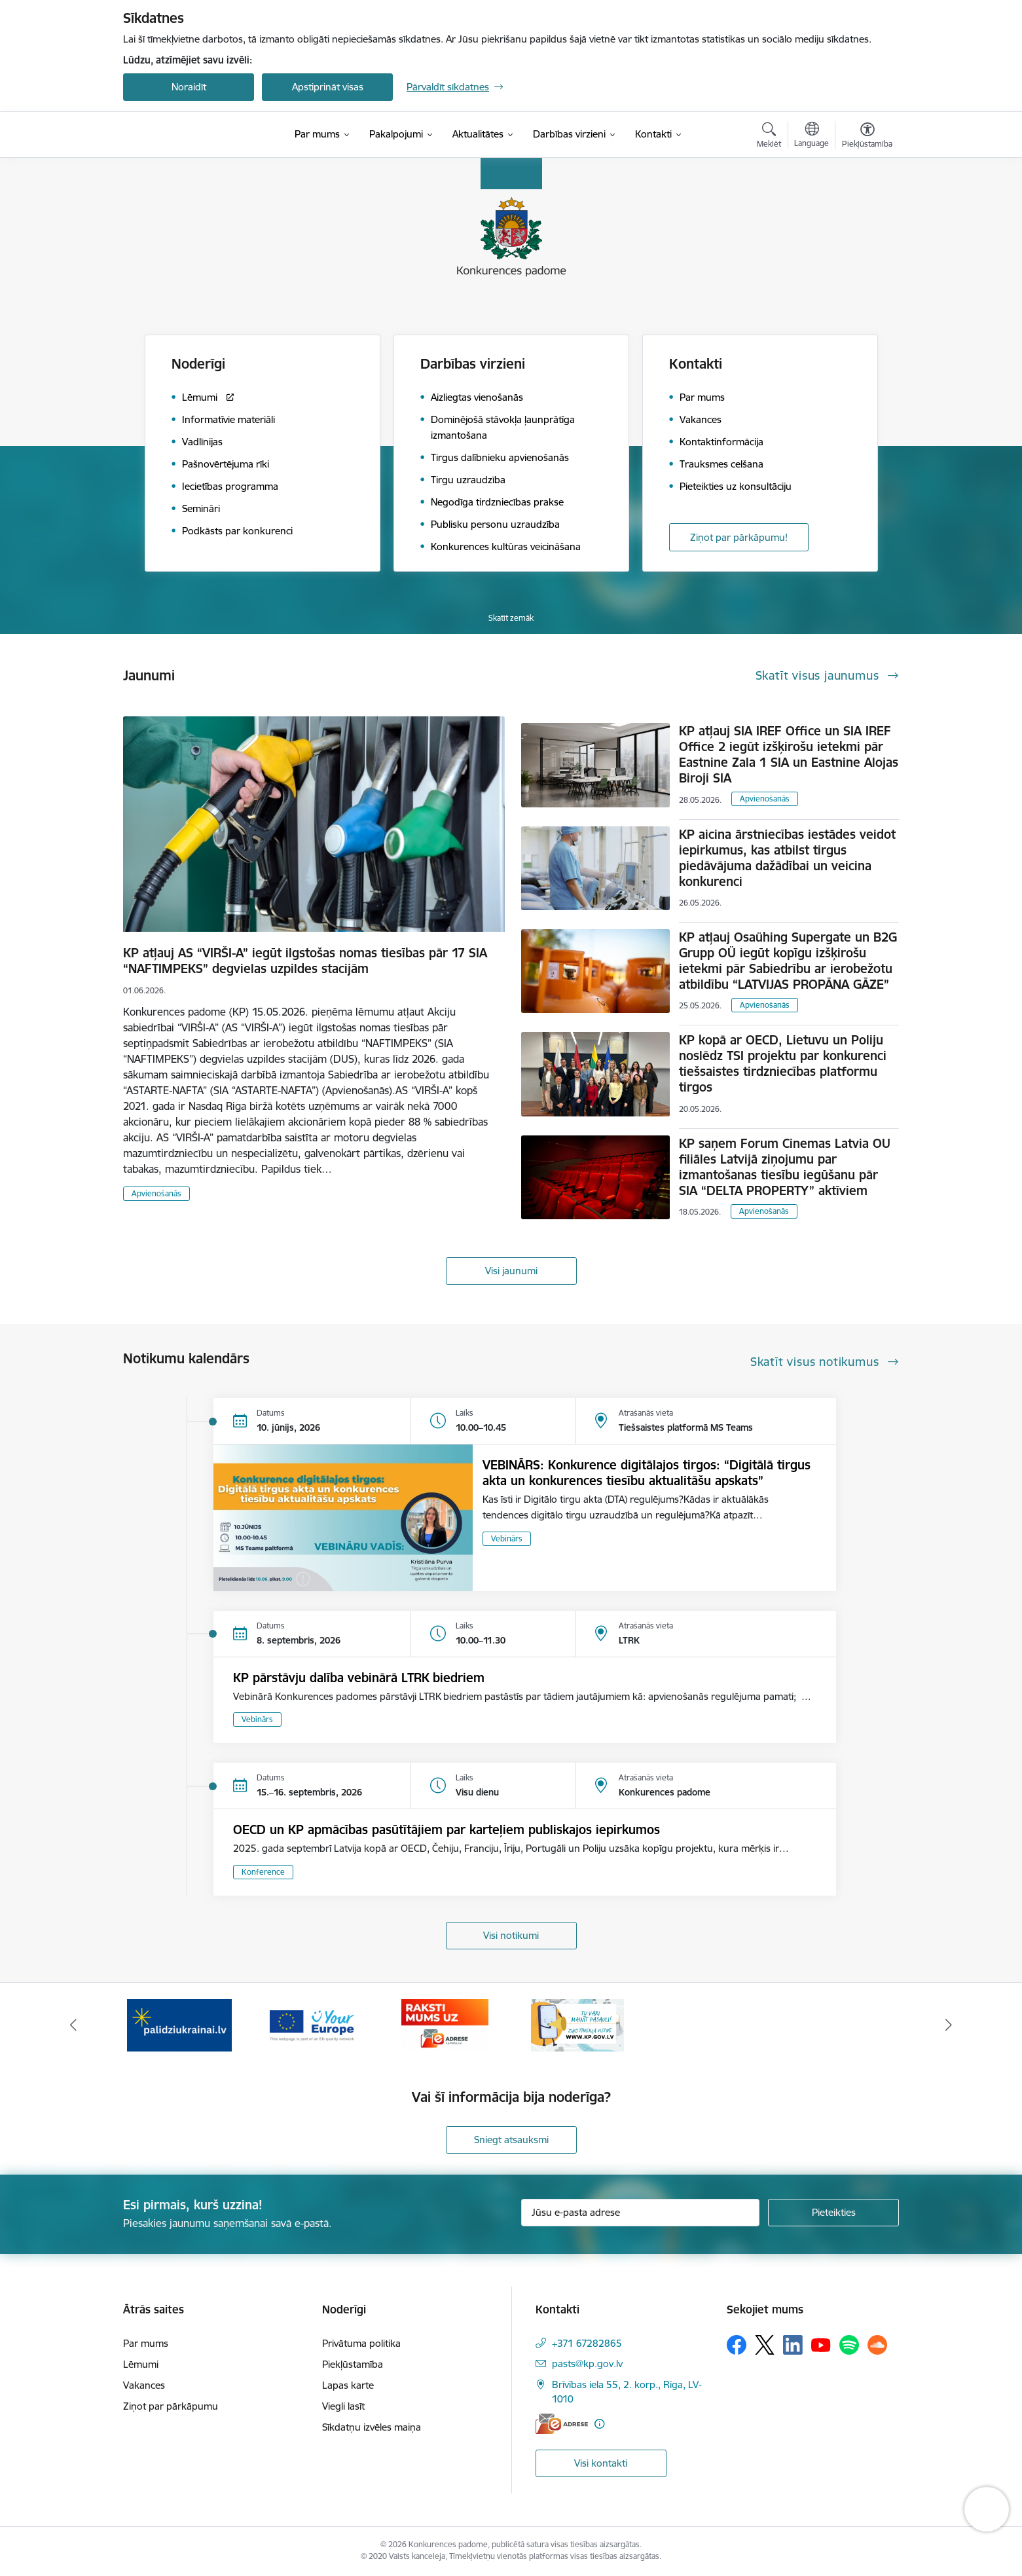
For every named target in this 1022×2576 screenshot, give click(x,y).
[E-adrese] (562, 2424)
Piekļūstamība (352, 2364)
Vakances (144, 2385)
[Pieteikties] (833, 2212)
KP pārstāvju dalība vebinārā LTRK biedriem (358, 1677)
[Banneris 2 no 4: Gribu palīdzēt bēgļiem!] (312, 2024)
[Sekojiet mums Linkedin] (793, 2345)
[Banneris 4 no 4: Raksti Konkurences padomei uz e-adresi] (577, 2024)
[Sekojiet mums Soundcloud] (877, 2345)
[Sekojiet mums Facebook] (736, 2345)
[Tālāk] (949, 2025)
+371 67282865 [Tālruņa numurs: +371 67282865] (587, 2343)
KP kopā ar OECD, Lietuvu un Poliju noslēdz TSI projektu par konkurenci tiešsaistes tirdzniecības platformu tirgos (782, 1063)
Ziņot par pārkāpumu (170, 2406)
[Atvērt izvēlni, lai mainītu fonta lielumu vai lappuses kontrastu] (867, 137)
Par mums (145, 2343)
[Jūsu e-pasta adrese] (640, 2212)
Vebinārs (506, 1538)
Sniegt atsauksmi (511, 2139)
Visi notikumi (511, 1935)
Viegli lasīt (343, 2406)
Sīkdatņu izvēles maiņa (371, 2427)
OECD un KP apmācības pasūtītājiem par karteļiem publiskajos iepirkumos (446, 1829)
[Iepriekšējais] (74, 2025)
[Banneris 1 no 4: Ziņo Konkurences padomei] (179, 2024)
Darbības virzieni (472, 364)
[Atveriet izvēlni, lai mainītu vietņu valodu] (811, 136)
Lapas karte (348, 2385)
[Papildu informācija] (599, 2424)
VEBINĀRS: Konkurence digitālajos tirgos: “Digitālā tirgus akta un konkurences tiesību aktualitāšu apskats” (647, 1472)
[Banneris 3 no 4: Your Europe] (445, 2024)
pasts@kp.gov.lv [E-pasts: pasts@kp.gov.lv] (587, 2363)
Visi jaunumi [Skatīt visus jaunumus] (511, 1270)
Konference (263, 1872)
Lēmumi (140, 2364)
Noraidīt (189, 87)
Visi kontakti (600, 2463)
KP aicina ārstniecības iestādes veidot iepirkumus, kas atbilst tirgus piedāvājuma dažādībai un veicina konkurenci (787, 857)
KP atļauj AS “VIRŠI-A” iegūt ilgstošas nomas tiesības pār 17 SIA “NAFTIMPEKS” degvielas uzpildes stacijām (305, 960)
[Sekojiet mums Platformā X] (765, 2345)
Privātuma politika (361, 2343)
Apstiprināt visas (327, 87)
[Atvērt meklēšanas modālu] (769, 137)
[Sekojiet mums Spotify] (849, 2345)
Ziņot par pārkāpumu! (739, 537)
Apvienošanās (156, 1193)
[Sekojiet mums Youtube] (821, 2344)
